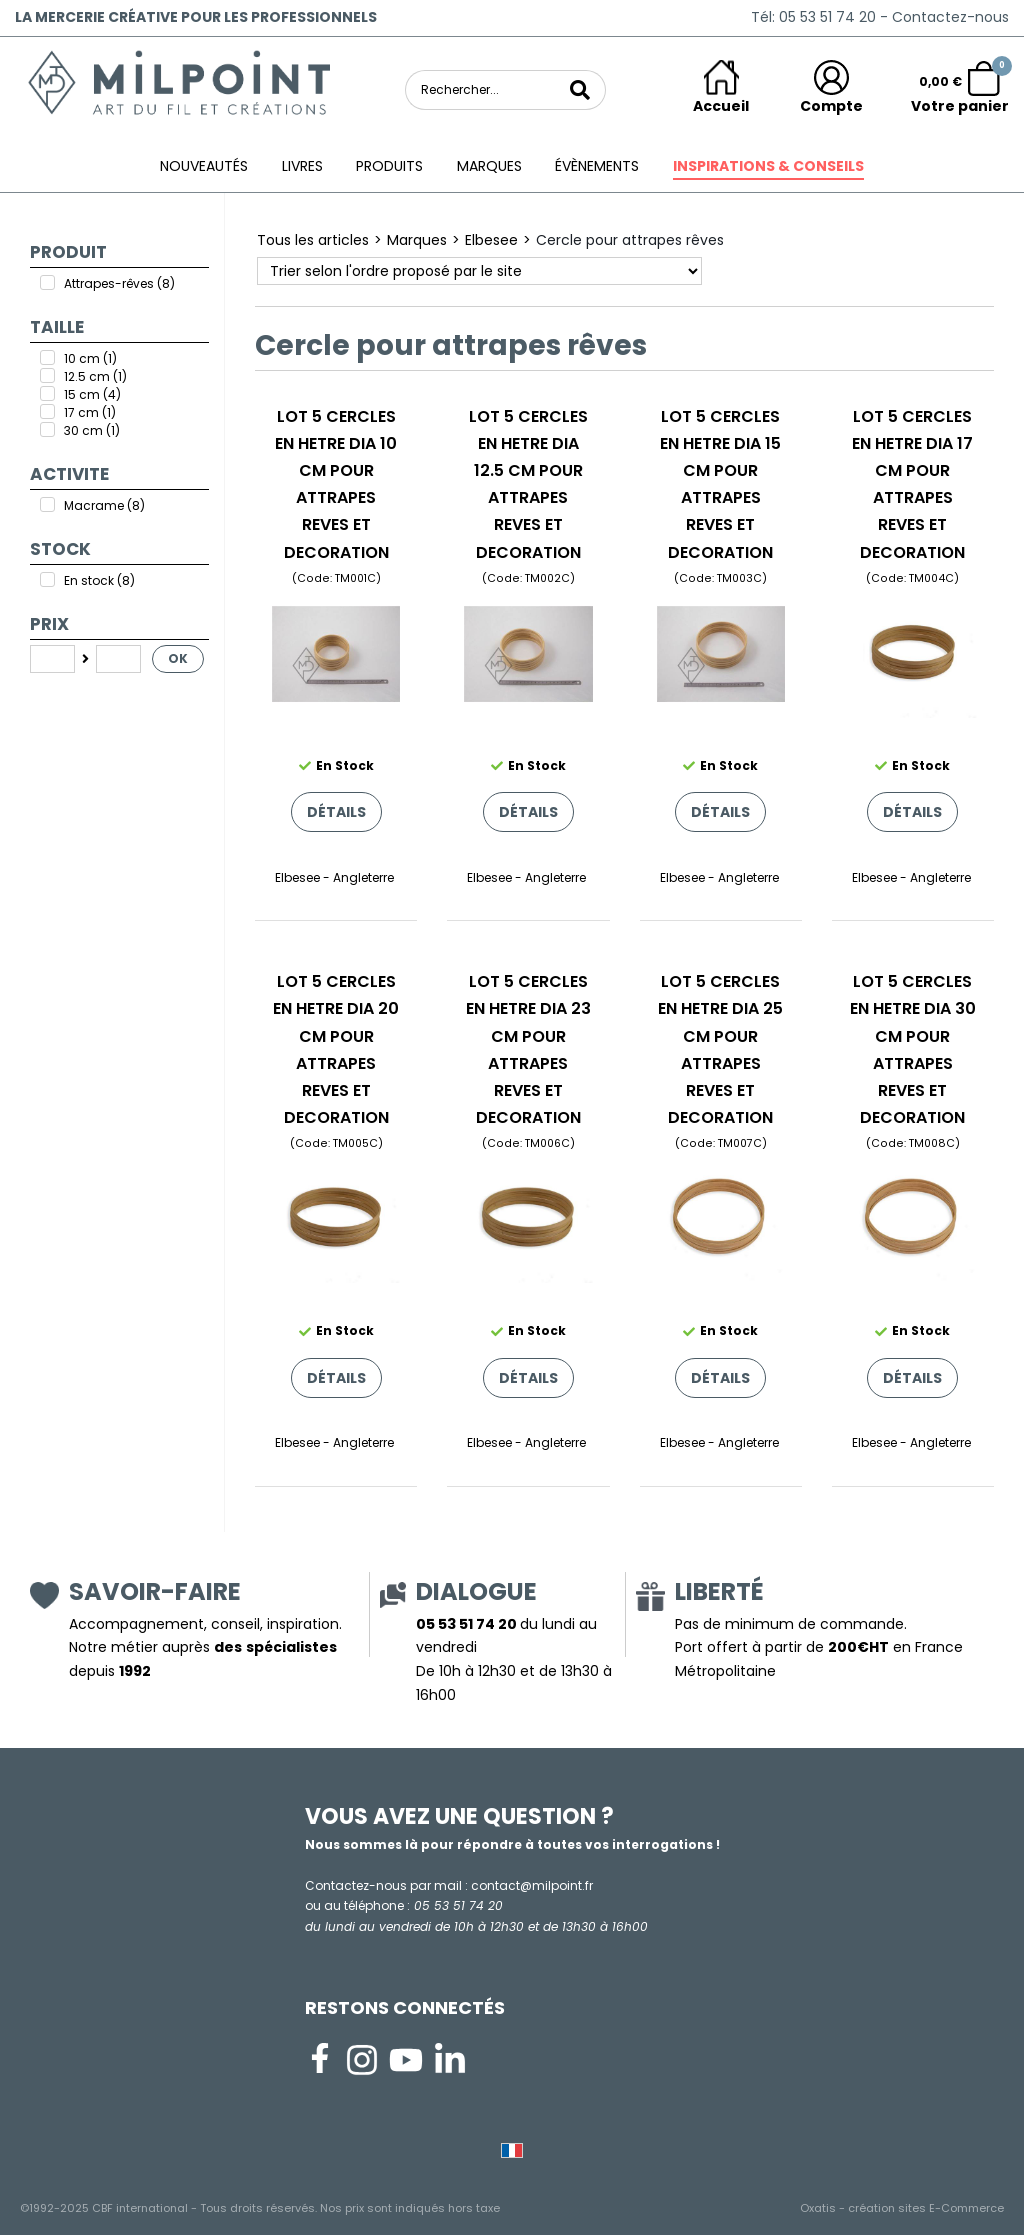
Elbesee (491, 240)
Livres (302, 166)
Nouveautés (204, 166)
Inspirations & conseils (768, 166)
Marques (489, 166)
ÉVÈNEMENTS (597, 166)
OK (178, 658)
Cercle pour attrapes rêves (630, 240)
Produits (389, 166)
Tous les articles (313, 240)
